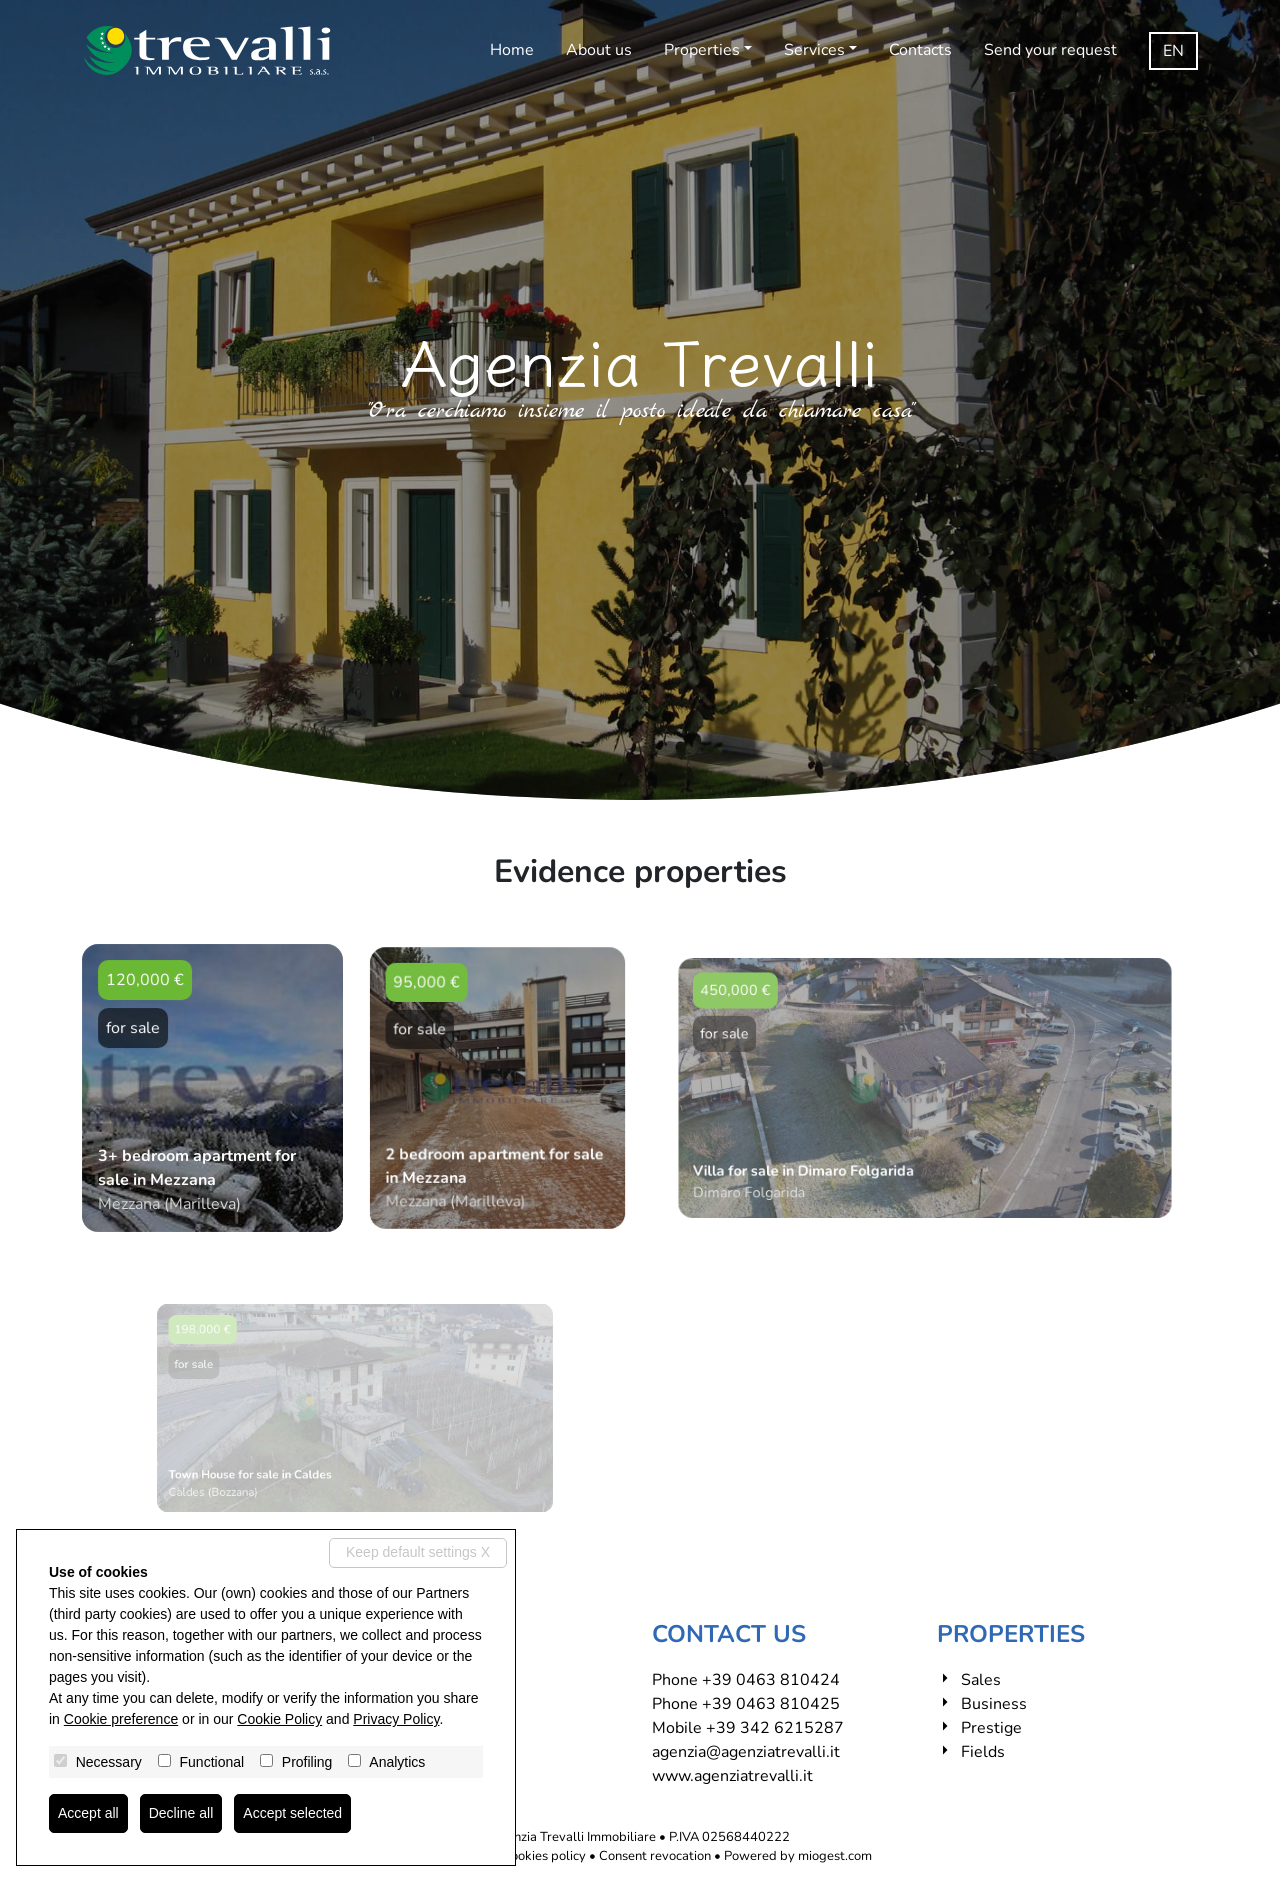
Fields (983, 1752)
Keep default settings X (418, 1552)
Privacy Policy (396, 1719)
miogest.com (835, 1856)
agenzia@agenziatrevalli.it (746, 1752)
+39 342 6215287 (775, 1728)
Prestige (991, 1728)
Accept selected (292, 1813)
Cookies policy (544, 1856)
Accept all (88, 1813)
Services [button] (814, 50)
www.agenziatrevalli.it (732, 1776)
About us (599, 50)
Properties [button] (702, 50)
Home (512, 50)
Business (994, 1704)
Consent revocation (655, 1856)
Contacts (920, 50)
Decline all (181, 1813)
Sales (981, 1680)
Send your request (1050, 50)
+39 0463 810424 (771, 1680)
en (1173, 51)
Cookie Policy (279, 1719)
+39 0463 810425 (771, 1704)
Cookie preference (121, 1719)
